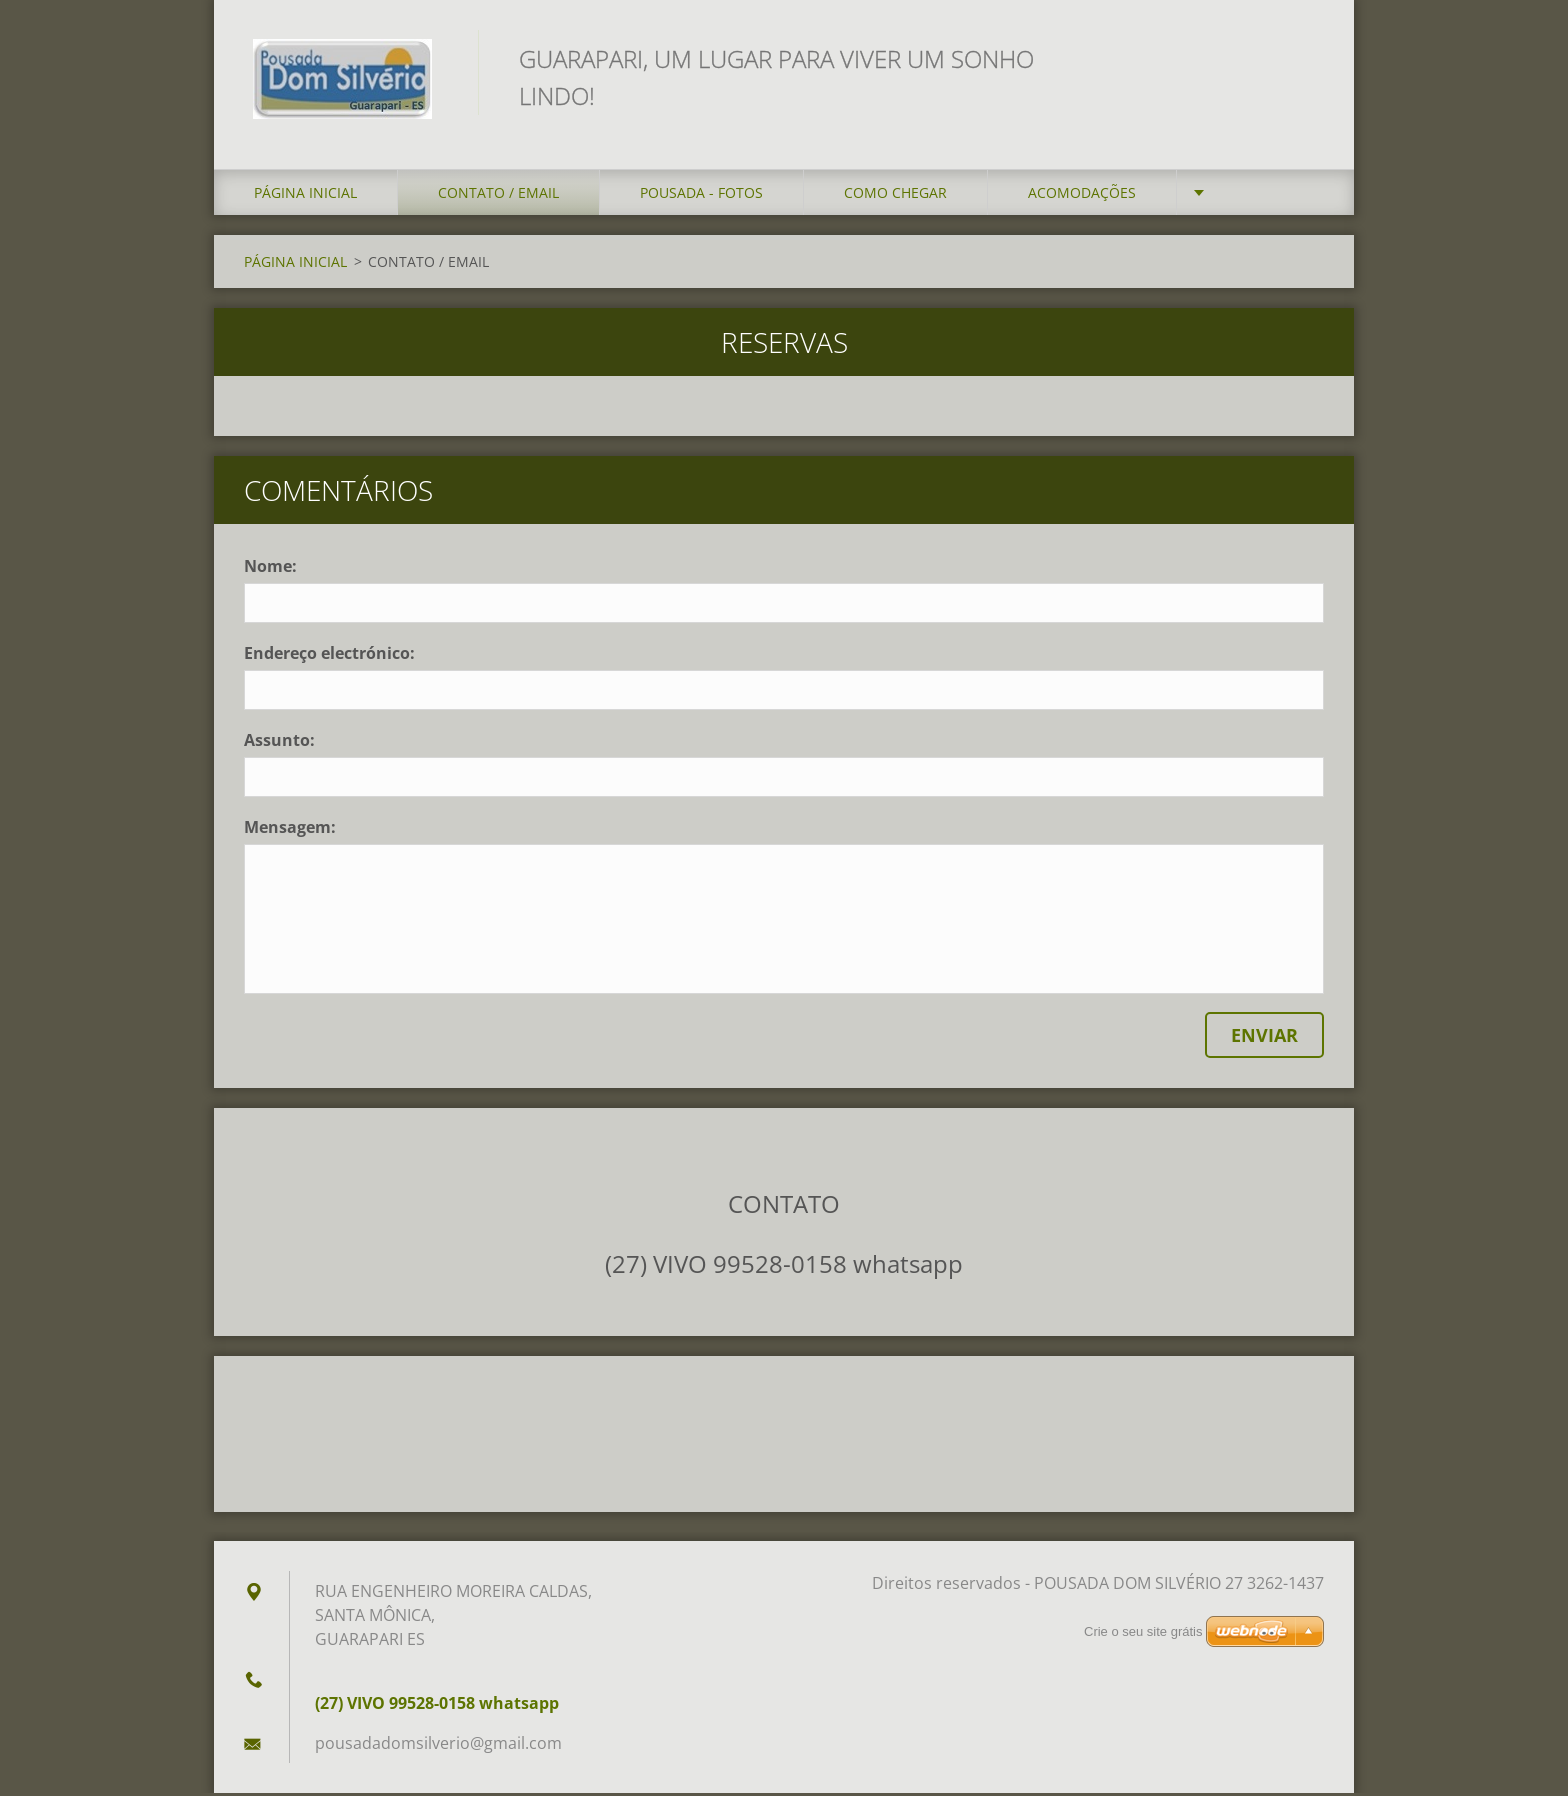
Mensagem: (290, 830)
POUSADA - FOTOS (701, 195)
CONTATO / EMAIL (498, 195)
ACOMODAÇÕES (1082, 195)
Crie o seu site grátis (1143, 1634)
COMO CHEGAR (895, 195)
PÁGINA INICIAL (305, 195)
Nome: (270, 569)
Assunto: (279, 743)
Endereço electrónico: (329, 656)
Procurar (1302, 58)
